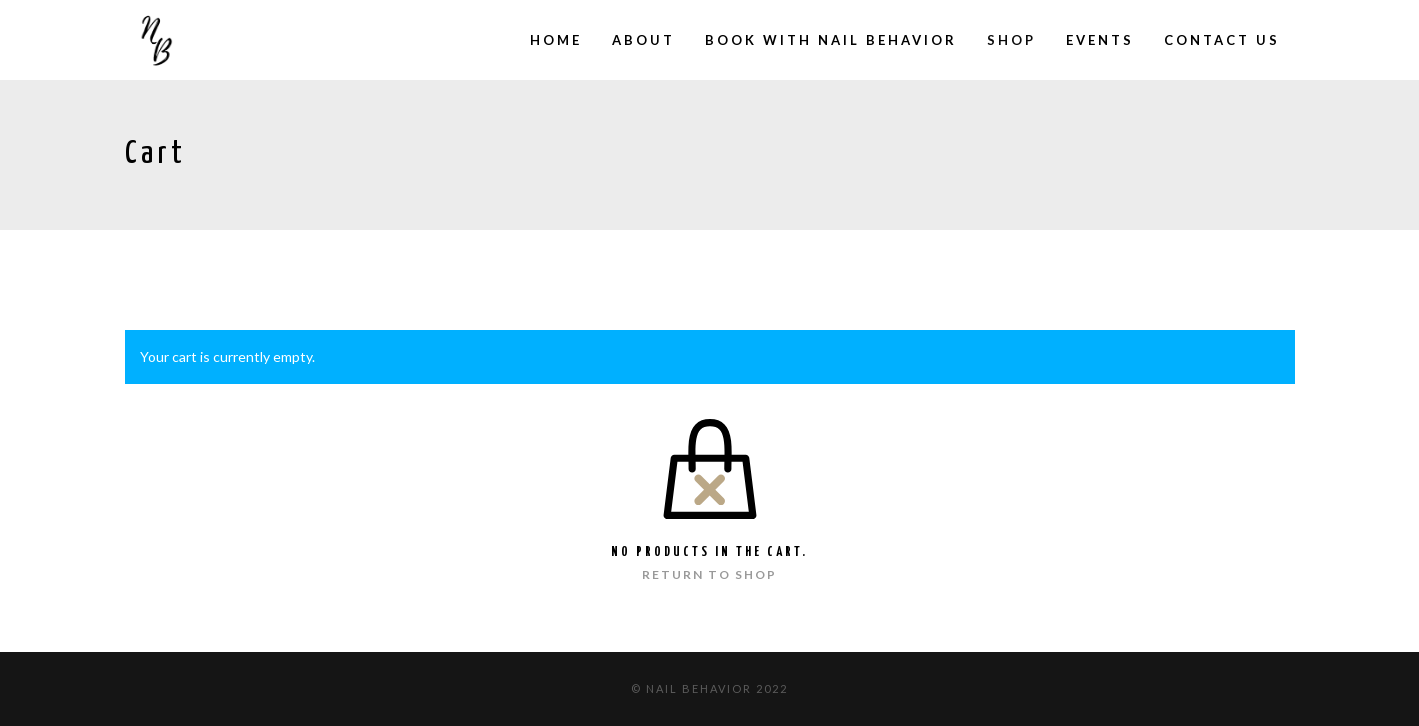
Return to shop (709, 574)
